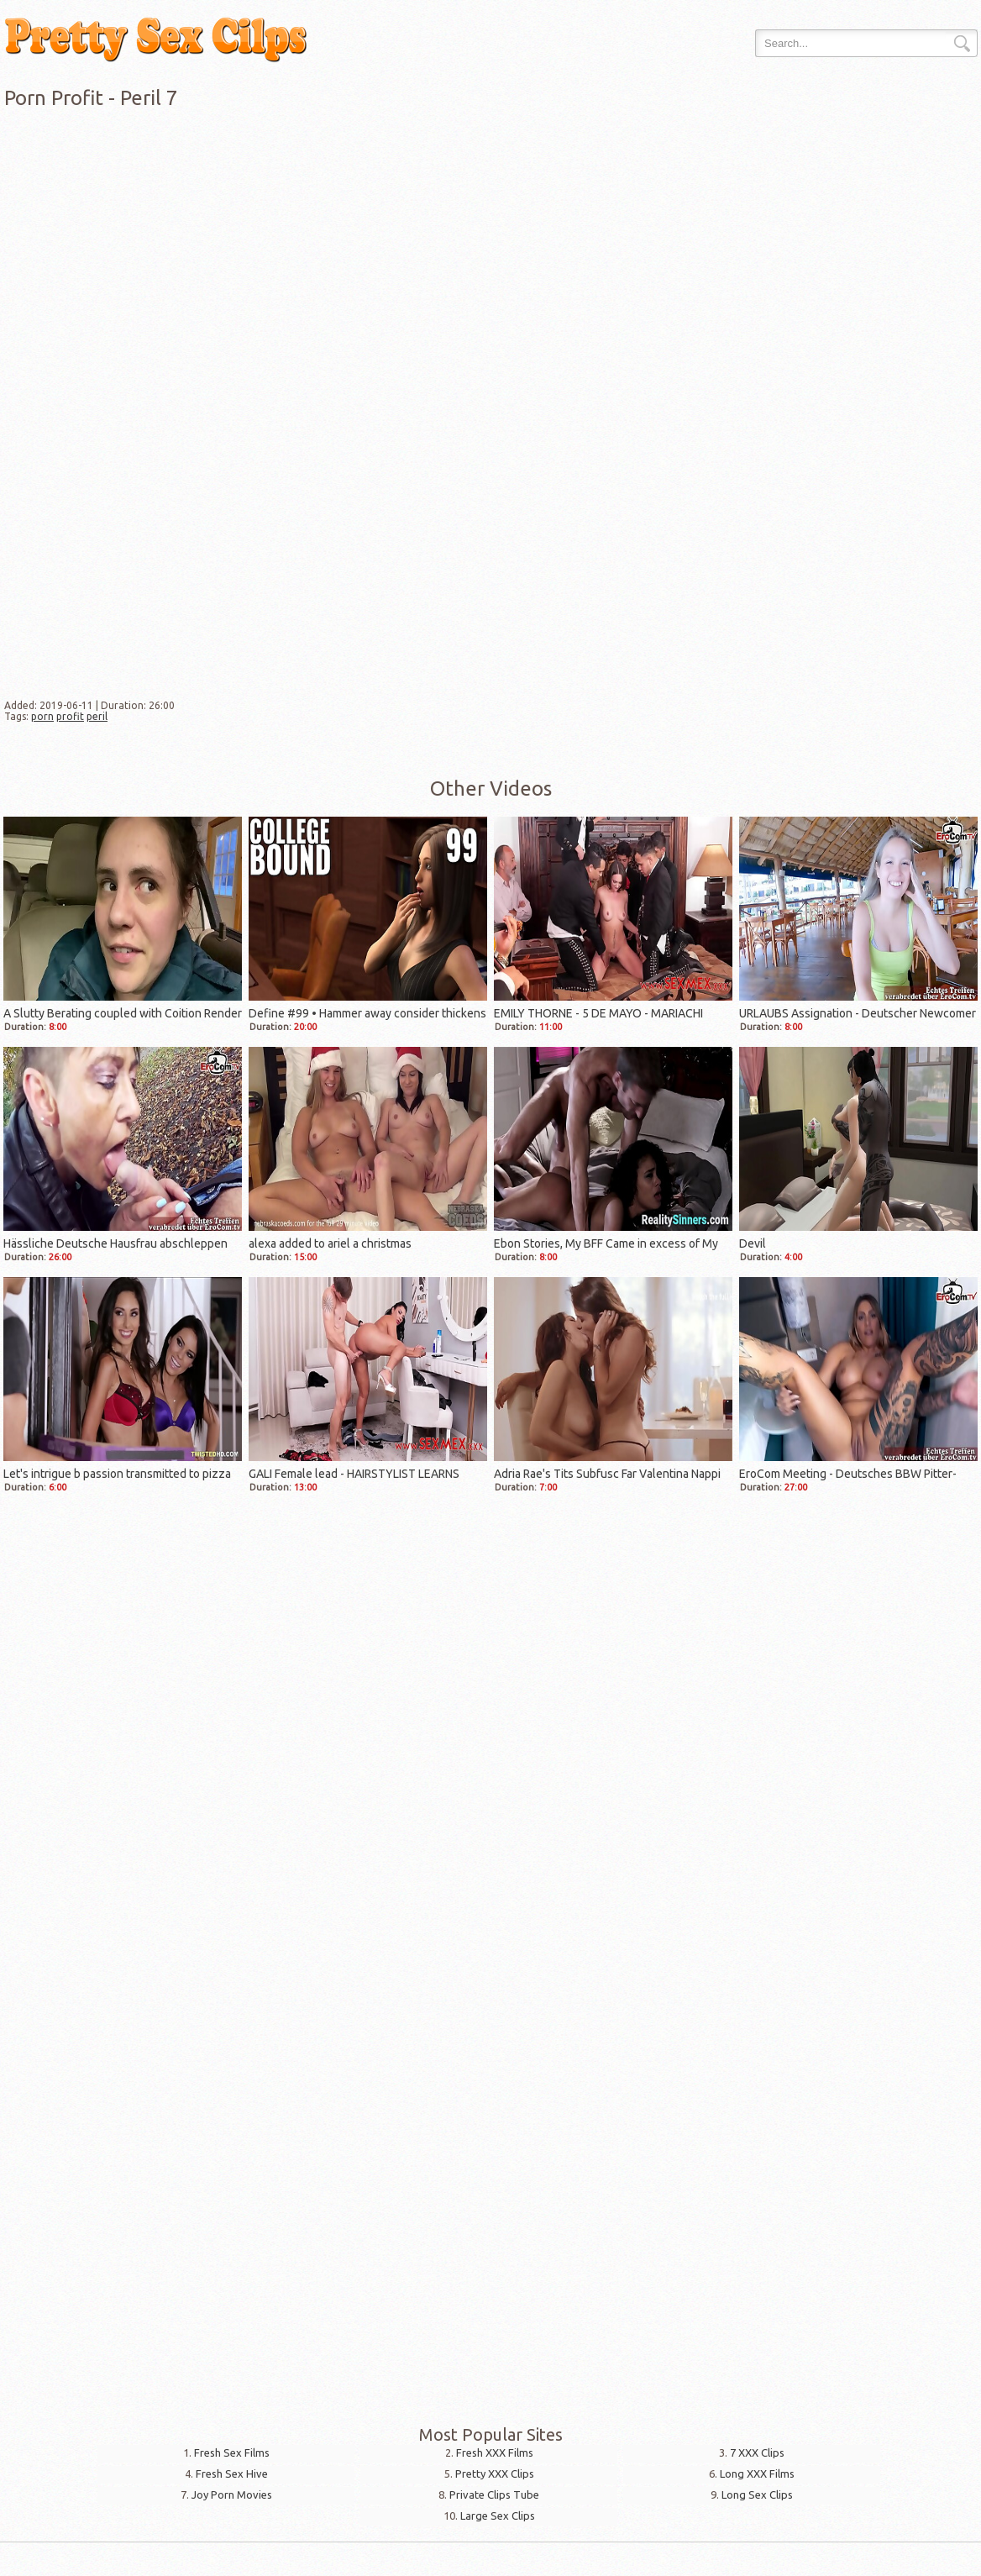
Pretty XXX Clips (494, 2473)
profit (70, 716)
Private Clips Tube (494, 2494)
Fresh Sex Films (232, 2452)
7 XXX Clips (757, 2452)
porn (42, 716)
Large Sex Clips (497, 2515)
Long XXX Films (757, 2473)
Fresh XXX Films (494, 2452)
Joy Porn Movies (231, 2494)
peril (97, 716)
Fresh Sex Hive (232, 2473)
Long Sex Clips (757, 2494)
